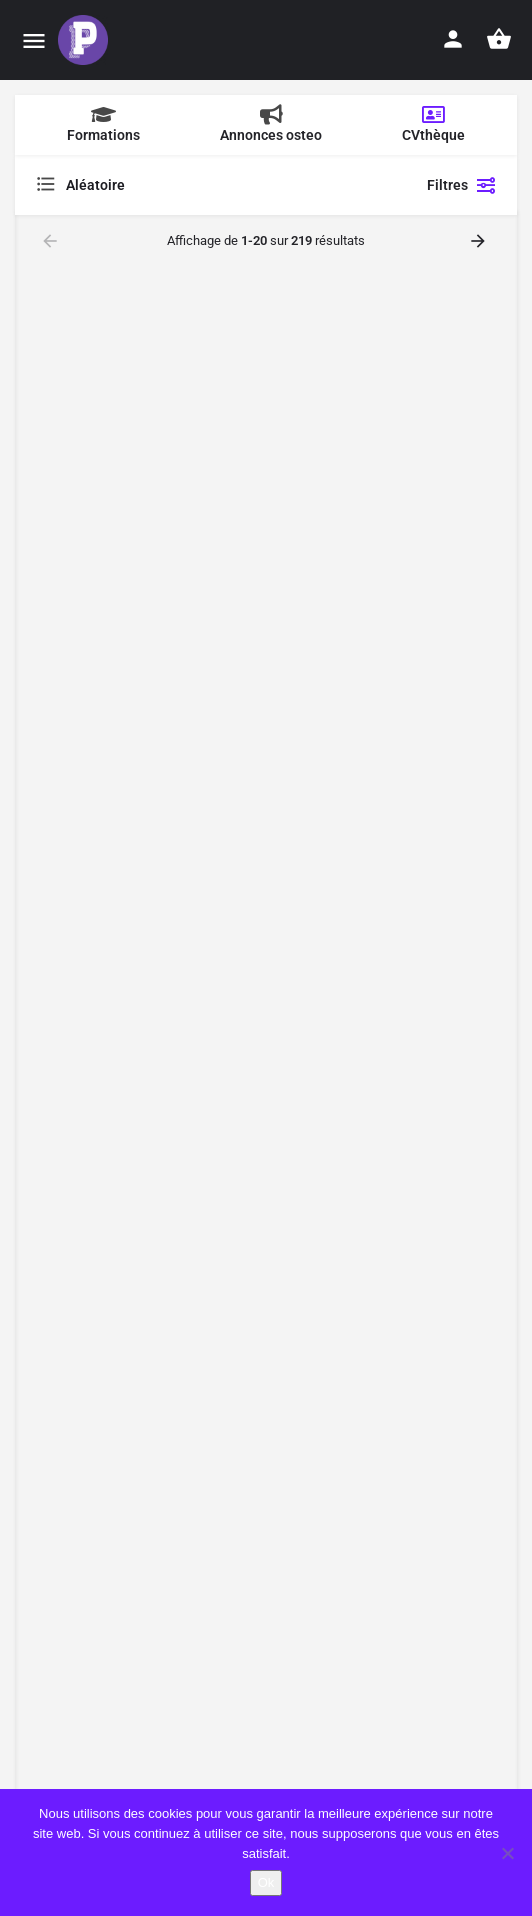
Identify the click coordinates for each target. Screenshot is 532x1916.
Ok (266, 1882)
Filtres (462, 185)
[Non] (507, 1853)
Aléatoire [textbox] (95, 185)
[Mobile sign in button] (453, 39)
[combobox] (208, 185)
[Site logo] (85, 40)
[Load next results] (480, 241)
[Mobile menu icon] (34, 40)
